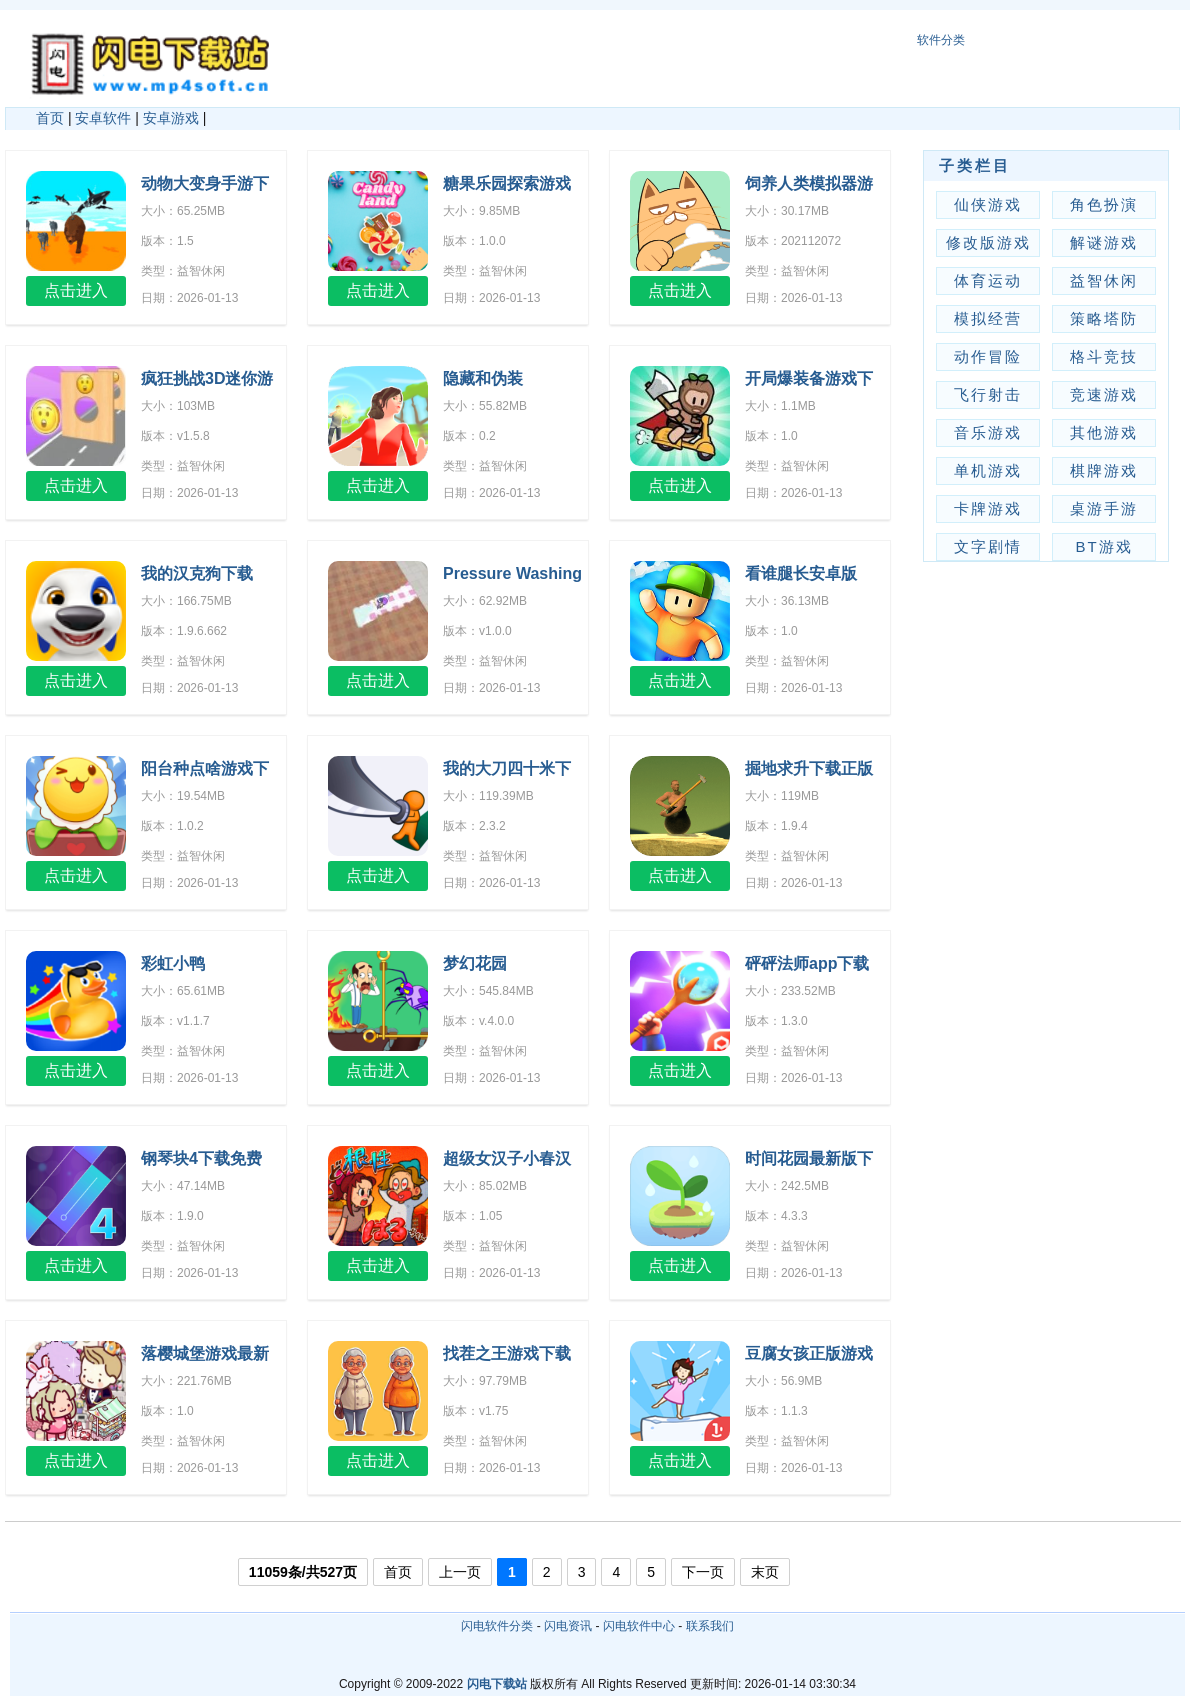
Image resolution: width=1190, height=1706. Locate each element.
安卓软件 (103, 118)
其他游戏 (1104, 432)
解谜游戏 (1104, 242)
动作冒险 (988, 356)
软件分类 (941, 40)
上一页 (460, 1572)
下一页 (703, 1572)
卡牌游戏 (988, 508)
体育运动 (988, 280)
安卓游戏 (171, 118)
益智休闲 (1104, 280)
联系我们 (710, 1626)
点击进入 (76, 290)
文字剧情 (988, 546)
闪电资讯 (568, 1626)
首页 (50, 118)
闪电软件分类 (497, 1626)
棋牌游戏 (1104, 470)
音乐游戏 (988, 432)
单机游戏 (988, 470)
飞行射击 (988, 394)
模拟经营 (988, 318)
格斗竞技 (1104, 356)
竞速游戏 (1104, 394)
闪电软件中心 (639, 1626)
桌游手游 (1104, 508)
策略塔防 (1104, 318)
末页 (765, 1572)
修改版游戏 (988, 242)
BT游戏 (1103, 546)
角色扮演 (1104, 204)
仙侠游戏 (988, 204)
